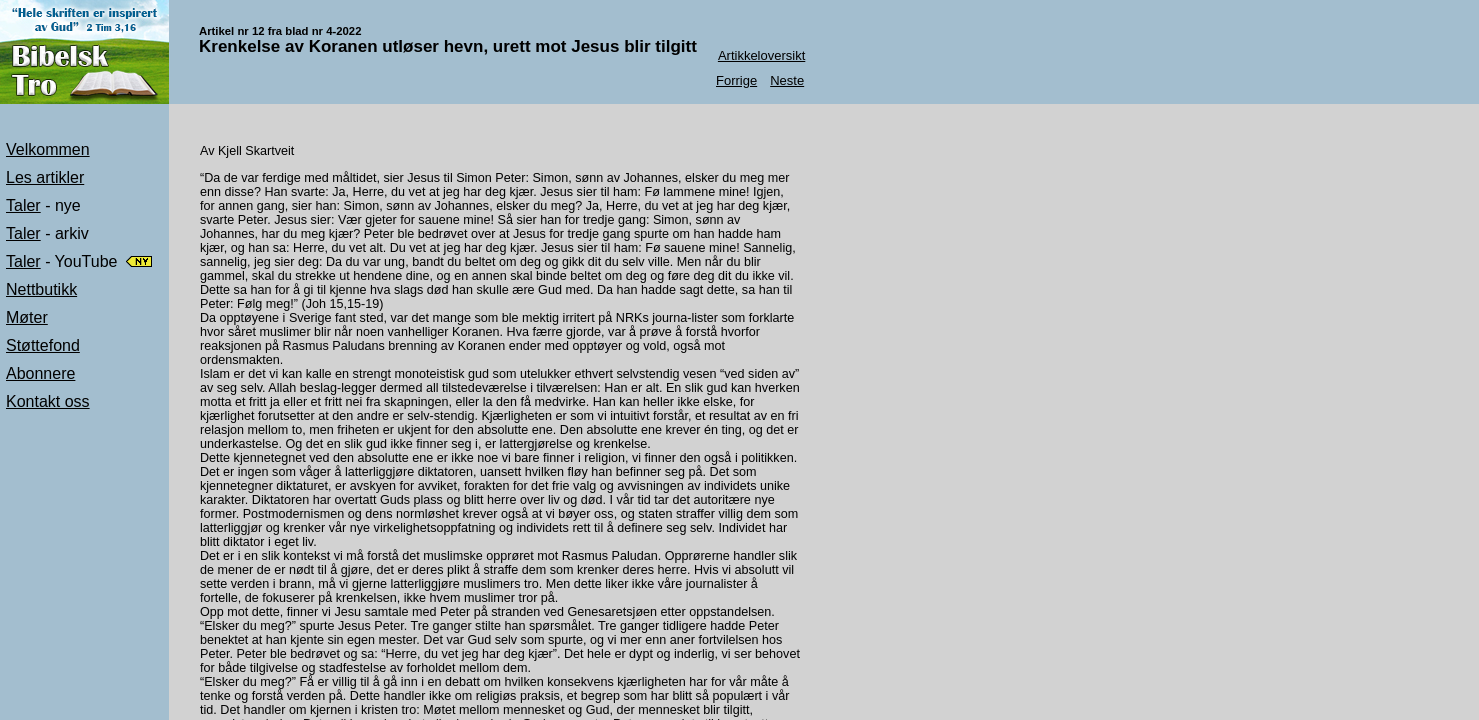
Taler (23, 205)
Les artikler (45, 177)
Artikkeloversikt (761, 55)
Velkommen (48, 149)
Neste (787, 80)
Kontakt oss (48, 401)
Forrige (736, 80)
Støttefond (43, 345)
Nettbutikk (41, 289)
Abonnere (40, 373)
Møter (27, 317)
